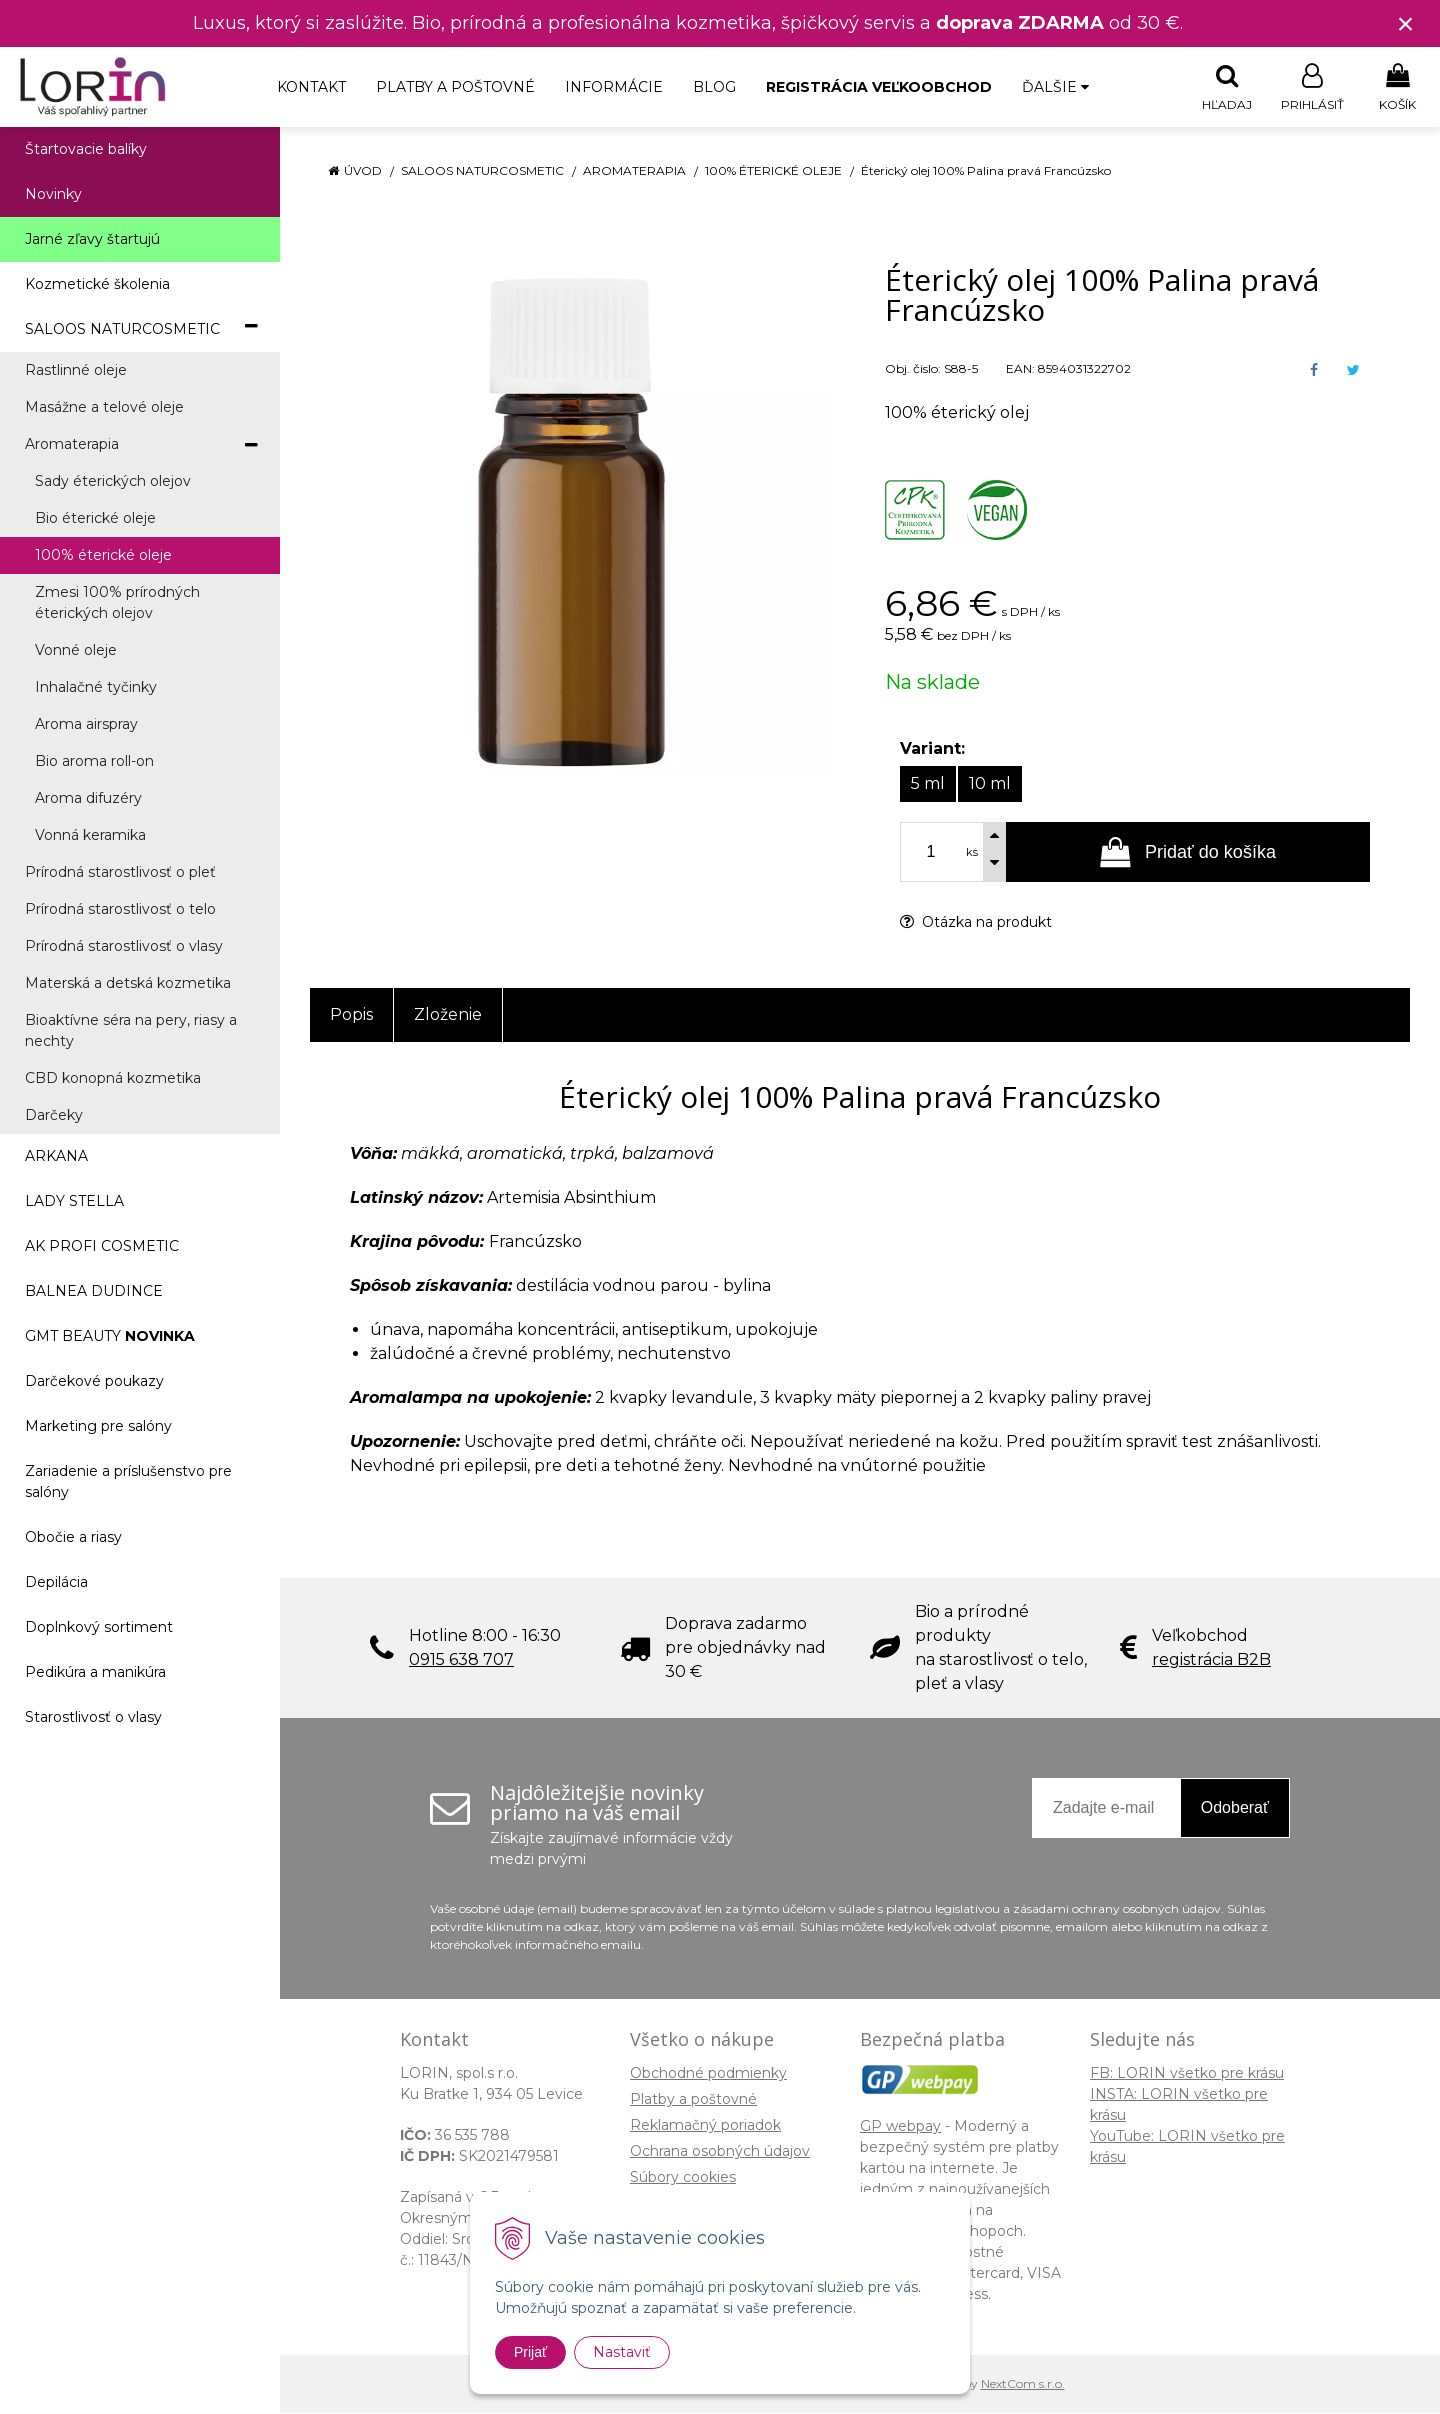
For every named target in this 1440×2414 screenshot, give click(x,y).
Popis (351, 1015)
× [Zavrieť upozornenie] (1406, 23)
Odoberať (1235, 1808)
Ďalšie (1055, 87)
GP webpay (900, 2127)
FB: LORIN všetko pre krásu (1187, 2074)
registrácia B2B (1211, 1660)
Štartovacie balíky (86, 150)
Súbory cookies (683, 2178)
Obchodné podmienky (708, 2074)
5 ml (928, 784)
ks (972, 853)
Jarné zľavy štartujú (92, 240)
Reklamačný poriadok (705, 2126)
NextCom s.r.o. (1023, 2384)
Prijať (530, 2352)
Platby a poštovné (455, 87)
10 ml (990, 784)
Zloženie (448, 1015)
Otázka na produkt (976, 923)
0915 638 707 (461, 1660)
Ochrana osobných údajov (720, 2152)
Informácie (614, 87)
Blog (714, 87)
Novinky (53, 195)
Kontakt (311, 87)
